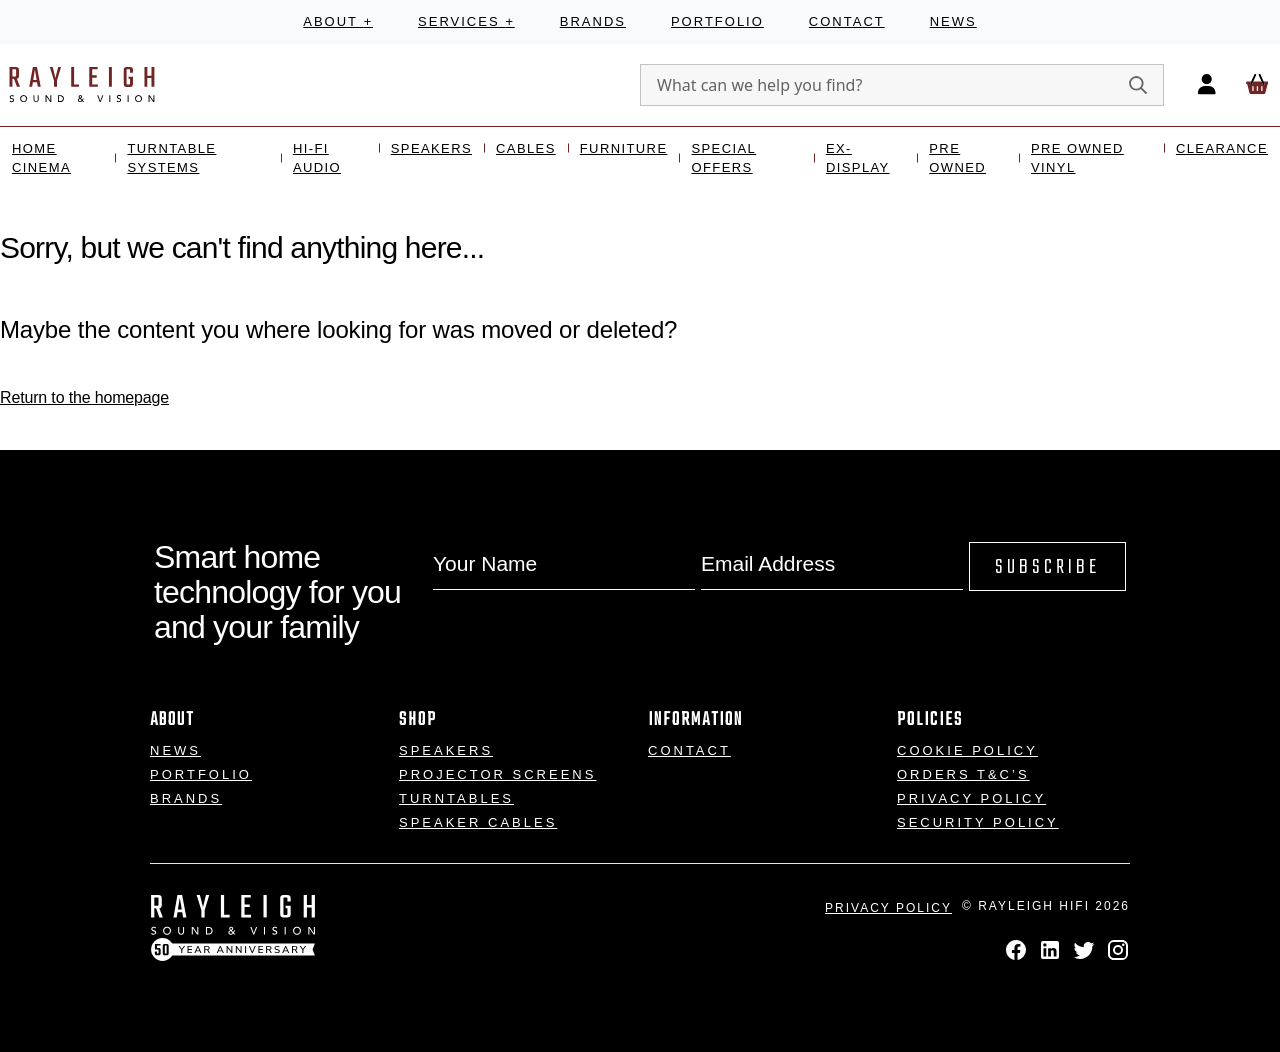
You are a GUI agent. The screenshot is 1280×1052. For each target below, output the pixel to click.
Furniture (624, 148)
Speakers (431, 148)
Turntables (456, 798)
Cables (526, 148)
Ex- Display (858, 158)
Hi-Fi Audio (317, 158)
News (953, 21)
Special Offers (723, 158)
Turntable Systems (171, 158)
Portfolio (717, 21)
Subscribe (1047, 567)
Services (466, 21)
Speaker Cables (478, 822)
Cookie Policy (967, 750)
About (338, 21)
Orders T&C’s (963, 774)
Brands (593, 21)
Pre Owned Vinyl (1077, 158)
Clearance (1222, 148)
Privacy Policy (971, 798)
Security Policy (978, 822)
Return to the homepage (84, 397)
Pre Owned (957, 158)
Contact (847, 21)
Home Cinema (41, 158)
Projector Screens (497, 774)
